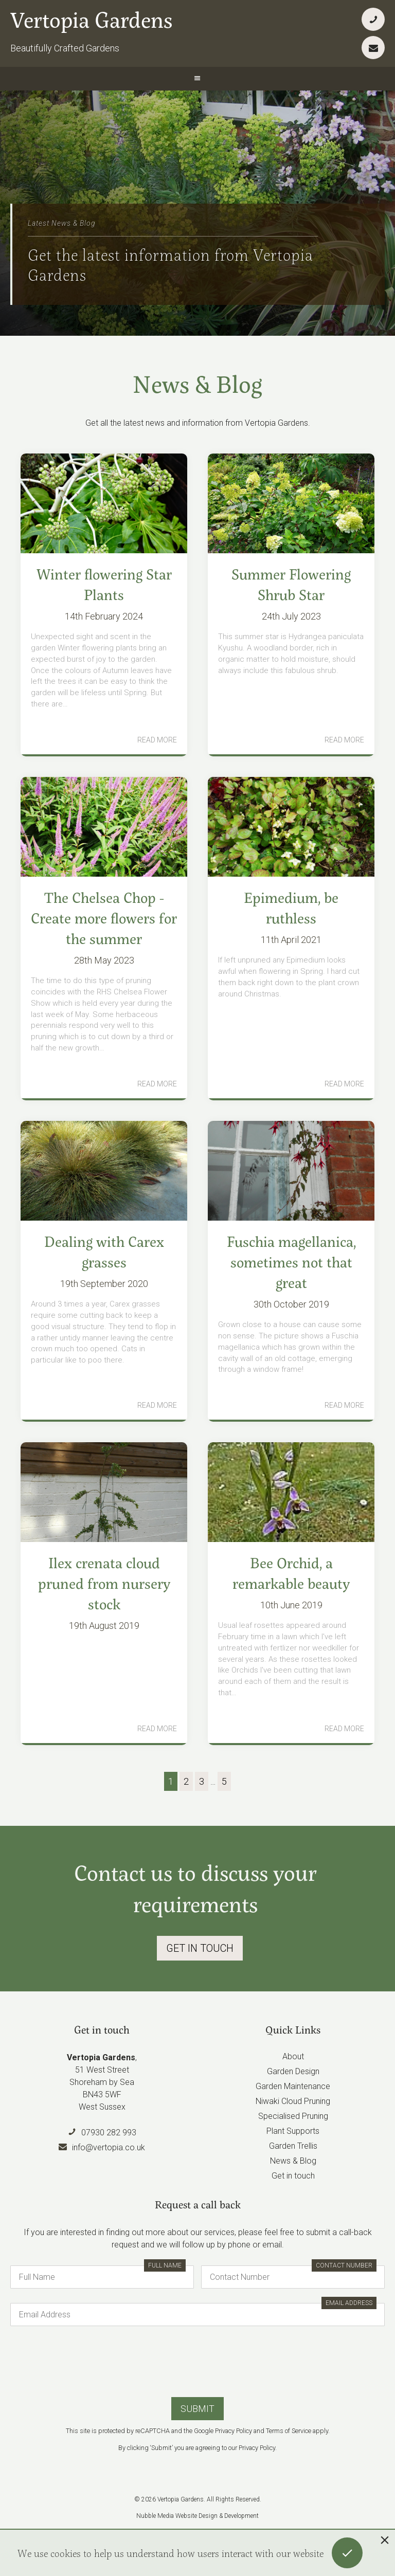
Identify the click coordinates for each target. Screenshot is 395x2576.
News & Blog (293, 2161)
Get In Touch (200, 1948)
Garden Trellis (293, 2146)
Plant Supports (292, 2131)
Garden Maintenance (293, 2086)
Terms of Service (288, 2431)
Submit (197, 2408)
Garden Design (293, 2071)
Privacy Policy (233, 2431)
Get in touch (293, 2176)
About (293, 2056)
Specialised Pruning (293, 2116)
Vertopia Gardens (91, 19)
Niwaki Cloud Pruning (293, 2101)
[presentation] (197, 2361)
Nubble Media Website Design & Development (197, 2515)
